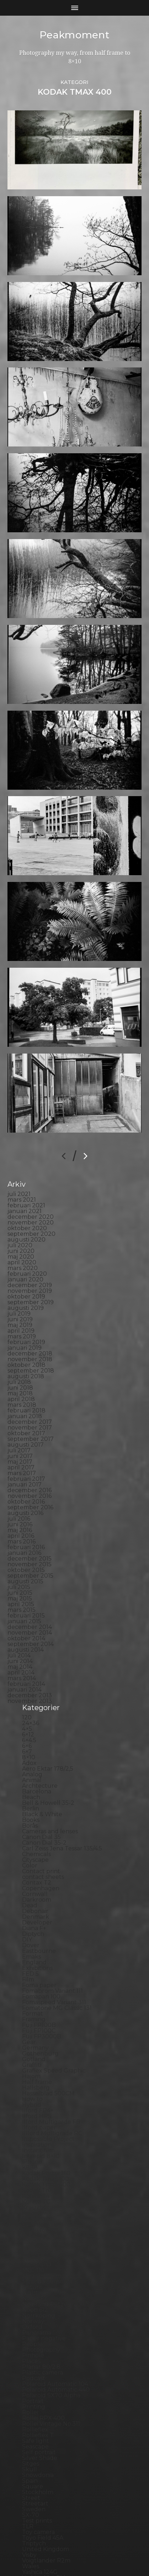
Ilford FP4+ (38, 2016)
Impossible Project (48, 2045)
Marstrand (36, 2170)
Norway (33, 2227)
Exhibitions (37, 1874)
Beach (31, 1703)
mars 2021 (21, 1105)
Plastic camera (42, 2278)
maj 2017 (19, 1367)
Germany (35, 1953)
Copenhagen (40, 1794)
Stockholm (37, 2398)
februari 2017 (26, 1384)
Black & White (42, 1720)
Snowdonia (38, 2381)
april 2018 (21, 1305)
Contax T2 (36, 1788)
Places (31, 2267)
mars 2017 (21, 1379)
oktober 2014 (26, 1544)
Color (29, 1771)
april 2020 (21, 1168)
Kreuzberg (37, 2113)
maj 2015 (19, 1504)
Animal (32, 1686)
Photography (41, 2255)
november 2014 (29, 1538)
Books (30, 1726)
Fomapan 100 (41, 1902)
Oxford (32, 2233)
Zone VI (33, 2489)
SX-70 (30, 2421)
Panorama (36, 2238)
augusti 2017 (25, 1350)
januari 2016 (24, 1459)
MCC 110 (33, 2176)
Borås (30, 1731)
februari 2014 (26, 1590)
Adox (29, 1669)
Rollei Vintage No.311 (51, 2329)
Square (32, 2392)
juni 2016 (19, 1430)
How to (32, 2005)
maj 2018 (20, 1299)
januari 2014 (24, 1595)
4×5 (27, 1634)
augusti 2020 (26, 1145)
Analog (32, 1680)
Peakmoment (74, 35)
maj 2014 (19, 1572)
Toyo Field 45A (42, 2443)
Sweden (34, 2415)
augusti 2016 (25, 1419)
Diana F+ (34, 1834)
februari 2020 (27, 1179)
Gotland (34, 1965)
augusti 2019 (25, 1214)
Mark (29, 2164)
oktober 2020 (27, 1134)
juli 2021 (19, 1100)
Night (30, 2198)
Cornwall (35, 1800)
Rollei (30, 2318)
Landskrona (38, 2130)
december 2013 (29, 1601)
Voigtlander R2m (46, 2466)
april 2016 (20, 1441)
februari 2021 (26, 1111)
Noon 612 (35, 2215)
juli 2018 (19, 1288)
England (34, 1868)
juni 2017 (20, 1362)
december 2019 (29, 1191)
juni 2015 (19, 1498)
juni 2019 (20, 1225)
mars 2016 (21, 1447)
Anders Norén (87, 2559)
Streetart (35, 2409)
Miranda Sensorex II (50, 2187)
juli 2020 (19, 1151)
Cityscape (35, 1765)
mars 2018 (21, 1310)
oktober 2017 (26, 1339)
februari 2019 (26, 1248)
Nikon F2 (34, 2204)
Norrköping (38, 2221)
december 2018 (29, 1259)
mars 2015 (21, 1515)
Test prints (37, 2426)
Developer (37, 1828)
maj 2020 (20, 1162)
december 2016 (29, 1396)
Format (32, 1919)
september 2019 (30, 1208)
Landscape (37, 2124)
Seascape (35, 2352)
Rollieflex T (38, 2341)
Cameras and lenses (50, 1737)
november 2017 (29, 1333)
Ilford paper (39, 2033)
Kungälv (34, 2119)
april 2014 (20, 1578)
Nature (32, 2193)
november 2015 (29, 1470)
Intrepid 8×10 (41, 2062)
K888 (30, 2073)
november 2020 (30, 1128)
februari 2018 (26, 1316)
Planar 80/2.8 (41, 2272)
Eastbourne (39, 1857)
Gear (29, 1948)
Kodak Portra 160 (46, 2079)
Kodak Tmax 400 (46, 2090)
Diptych (33, 1839)
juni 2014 (20, 1567)
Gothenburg (40, 1959)
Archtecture (40, 1691)
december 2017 (29, 1327)
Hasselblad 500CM (48, 1999)
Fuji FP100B (39, 1931)
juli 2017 (19, 1356)
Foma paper (39, 1891)
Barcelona (36, 1697)
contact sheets (43, 1783)
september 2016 (30, 1413)
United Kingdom (45, 2455)
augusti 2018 (25, 1282)
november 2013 (29, 1607)
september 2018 (30, 1276)
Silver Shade (39, 2364)
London (33, 2147)
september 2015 (30, 1481)
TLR (27, 2432)
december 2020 (30, 1122)
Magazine (35, 2153)
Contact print (41, 1777)
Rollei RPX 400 (43, 2324)
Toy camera (38, 2438)
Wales (30, 2472)
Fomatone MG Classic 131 (57, 1914)
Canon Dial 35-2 (44, 1748)
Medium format (44, 2181)
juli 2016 (18, 1424)
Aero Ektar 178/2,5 (47, 1674)
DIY (27, 1845)
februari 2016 (26, 1453)
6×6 (27, 1651)
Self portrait (39, 2358)
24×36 (30, 1629)
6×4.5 (29, 1646)
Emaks (31, 1862)
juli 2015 (18, 1493)
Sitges (30, 2369)
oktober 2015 (26, 1476)
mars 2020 (22, 1174)
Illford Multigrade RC (52, 2039)
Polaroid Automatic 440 (56, 2295)
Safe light (35, 2347)
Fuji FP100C (38, 1936)
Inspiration (37, 2050)
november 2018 (29, 1265)
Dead (29, 1811)
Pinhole (33, 2261)
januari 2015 (24, 1527)
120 (27, 1623)
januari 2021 (24, 1117)
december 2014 (29, 1533)
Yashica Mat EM (43, 2483)
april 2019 (20, 1236)
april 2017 (20, 1373)
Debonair (35, 1817)
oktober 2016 (26, 1407)
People (32, 2250)
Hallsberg (36, 1993)
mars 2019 (21, 1242)
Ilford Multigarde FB (51, 2027)
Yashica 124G (40, 2478)
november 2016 (29, 1402)
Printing (33, 2312)
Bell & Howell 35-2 (48, 1708)
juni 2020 (20, 1157)
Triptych (34, 2449)
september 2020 (31, 1140)
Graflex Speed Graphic (54, 1976)
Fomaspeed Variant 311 (54, 1908)
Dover (30, 1851)
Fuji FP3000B (41, 1942)
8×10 (28, 1663)
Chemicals (36, 1760)
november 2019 (29, 1196)
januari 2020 (25, 1185)
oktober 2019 (26, 1202)
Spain (30, 2386)
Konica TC (36, 2107)
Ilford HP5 (36, 2022)
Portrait (33, 2307)
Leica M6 (34, 2141)
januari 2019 (24, 1253)
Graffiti (31, 1971)
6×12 (28, 1640)
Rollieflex (35, 2335)
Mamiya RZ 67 (42, 2159)
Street (31, 2403)
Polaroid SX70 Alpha (51, 2301)
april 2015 (20, 1510)
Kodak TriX (37, 2096)
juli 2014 (19, 1561)
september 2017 (30, 1345)
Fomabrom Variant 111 (52, 1896)
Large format (40, 2136)
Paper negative (44, 2244)
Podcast (33, 2284)
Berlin (30, 1714)
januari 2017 (24, 1390)
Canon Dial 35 (41, 1743)
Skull (29, 2375)
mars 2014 (21, 1584)
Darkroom (36, 1805)
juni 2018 (20, 1293)
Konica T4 (35, 2102)
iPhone (32, 2067)
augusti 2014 (25, 1555)
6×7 (27, 1657)
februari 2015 (26, 1521)
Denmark (35, 1822)
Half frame (37, 1988)
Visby (29, 2460)
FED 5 (30, 1879)
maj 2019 (19, 1231)
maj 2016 (19, 1436)
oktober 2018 (26, 1271)
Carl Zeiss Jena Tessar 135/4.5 (62, 1754)
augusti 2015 (25, 1487)
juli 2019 (19, 1219)
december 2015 (29, 1464)
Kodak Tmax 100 (45, 2084)
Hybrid (31, 2010)
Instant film (38, 2056)
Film (28, 1885)
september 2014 (30, 1550)
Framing (34, 1925)
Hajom (31, 1982)
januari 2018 (24, 1322)
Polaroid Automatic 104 (55, 2290)
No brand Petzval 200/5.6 (58, 2210)
